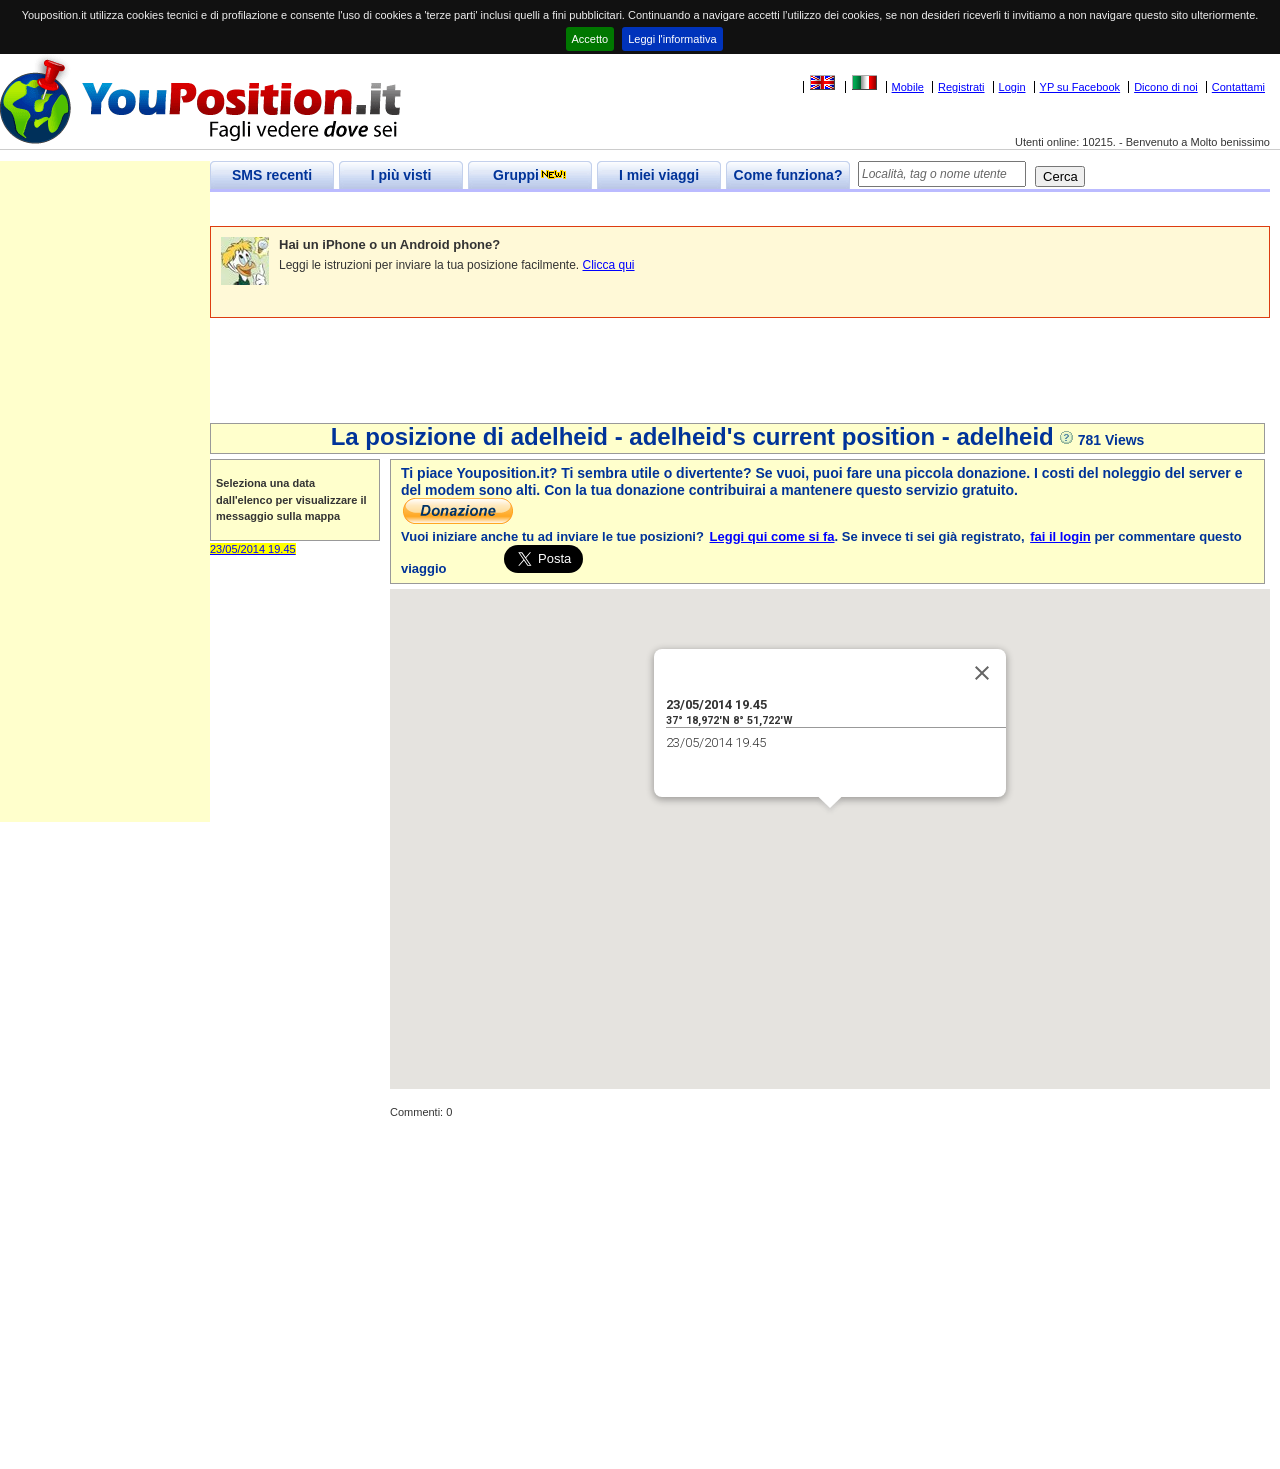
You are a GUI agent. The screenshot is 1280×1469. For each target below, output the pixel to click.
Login (1012, 87)
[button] (830, 826)
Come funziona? (788, 175)
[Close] (982, 673)
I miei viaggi (659, 175)
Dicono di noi (1166, 87)
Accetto (590, 39)
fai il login (1060, 536)
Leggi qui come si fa (772, 536)
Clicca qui (609, 265)
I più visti (401, 175)
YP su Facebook (1080, 87)
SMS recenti (272, 175)
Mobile (908, 87)
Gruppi (530, 175)
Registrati (961, 87)
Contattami (1238, 87)
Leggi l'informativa (672, 39)
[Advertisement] (574, 209)
